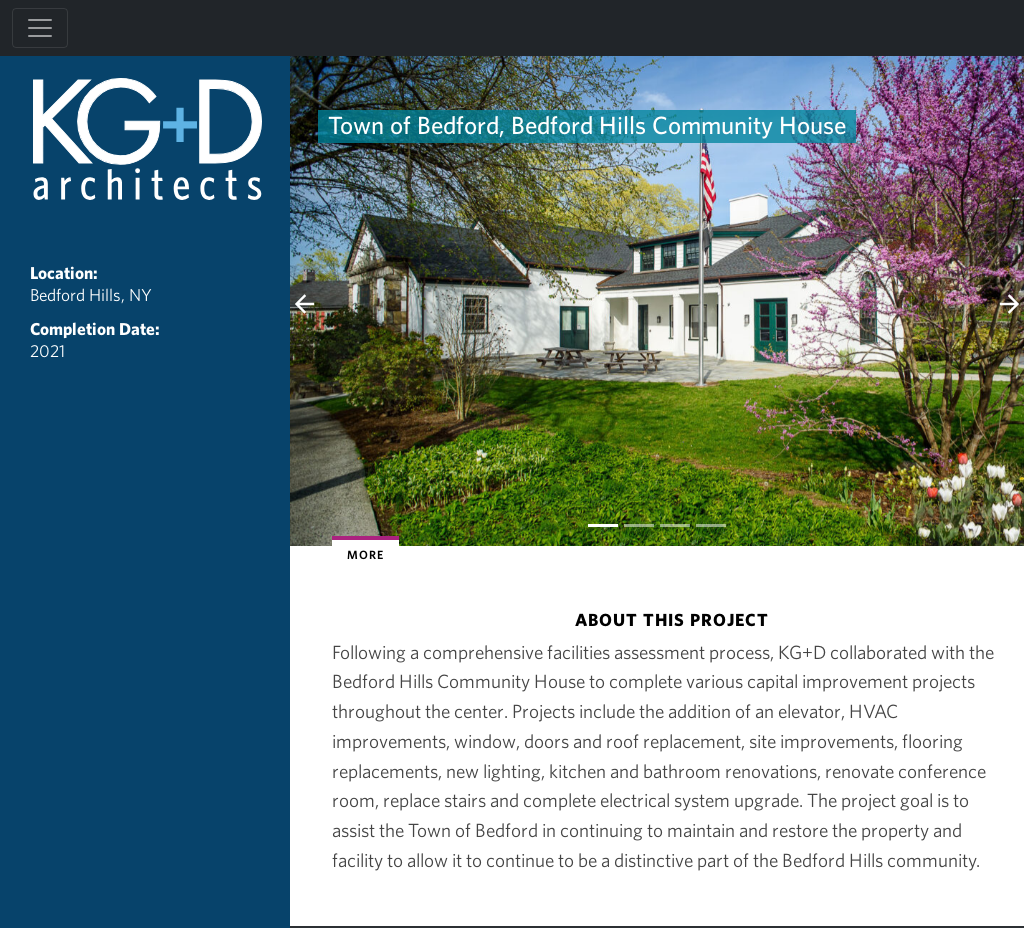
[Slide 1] (639, 525)
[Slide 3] (711, 525)
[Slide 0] (603, 525)
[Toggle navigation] (40, 28)
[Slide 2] (675, 525)
